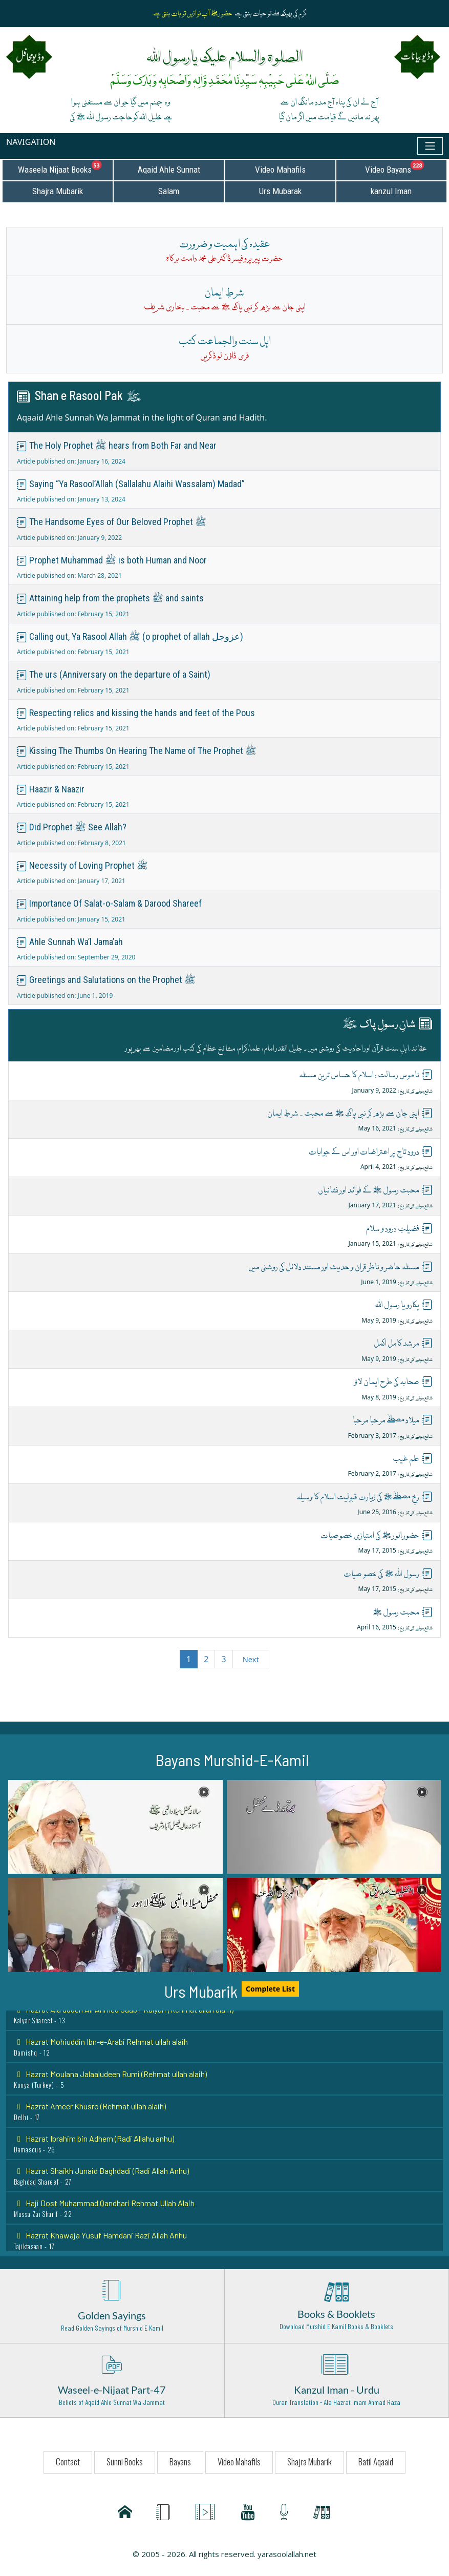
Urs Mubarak (280, 191)
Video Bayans (405, 167)
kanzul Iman (391, 191)
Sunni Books (124, 2461)
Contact (68, 2461)
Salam (168, 191)
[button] (115, 1827)
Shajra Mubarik (57, 191)
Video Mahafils (280, 169)
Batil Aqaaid (375, 2461)
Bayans (180, 2461)
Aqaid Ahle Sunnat (169, 169)
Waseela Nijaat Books (65, 167)
